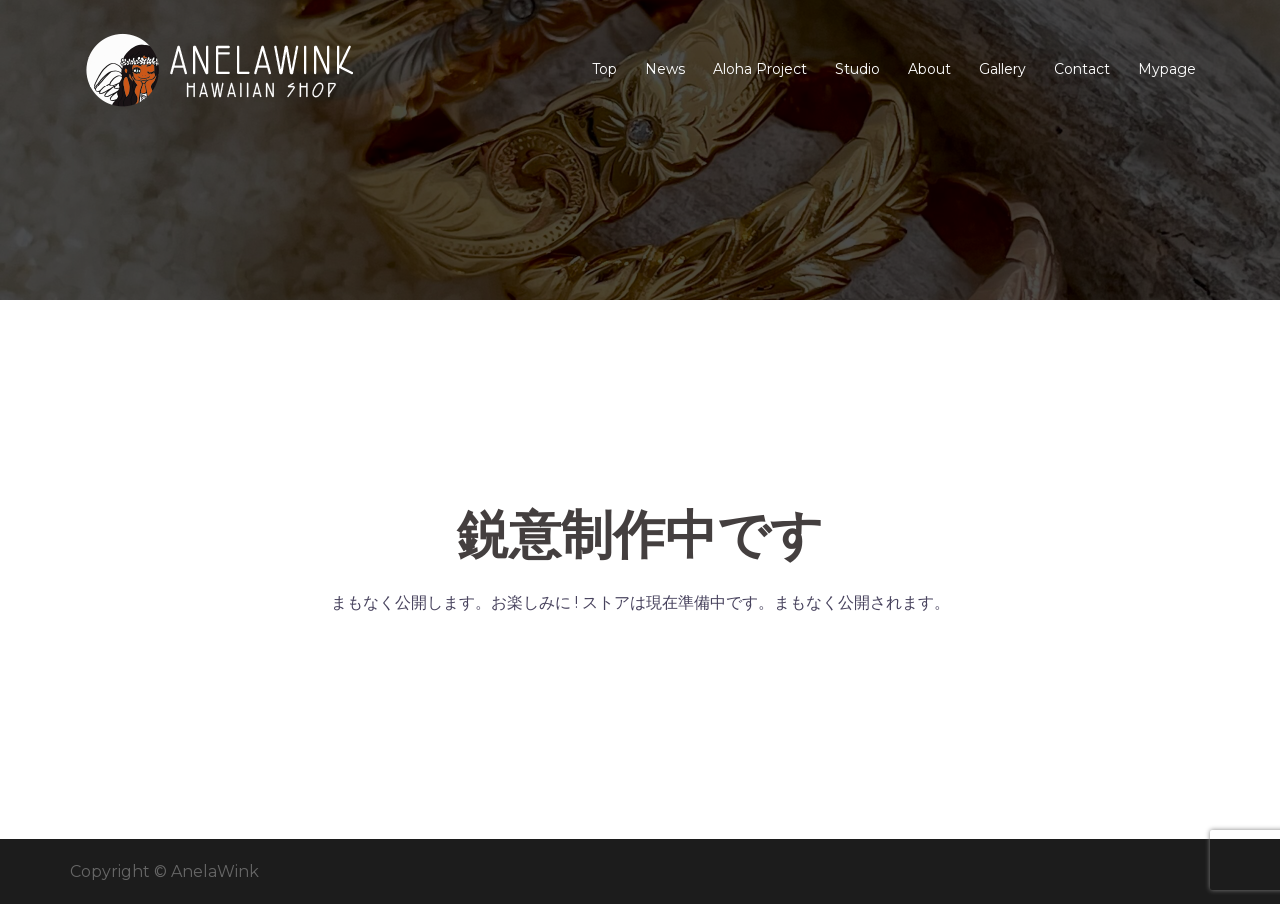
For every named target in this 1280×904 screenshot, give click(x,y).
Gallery (1002, 69)
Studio (857, 69)
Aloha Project (760, 69)
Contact (1082, 69)
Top (604, 69)
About (929, 69)
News (665, 69)
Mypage (1167, 69)
